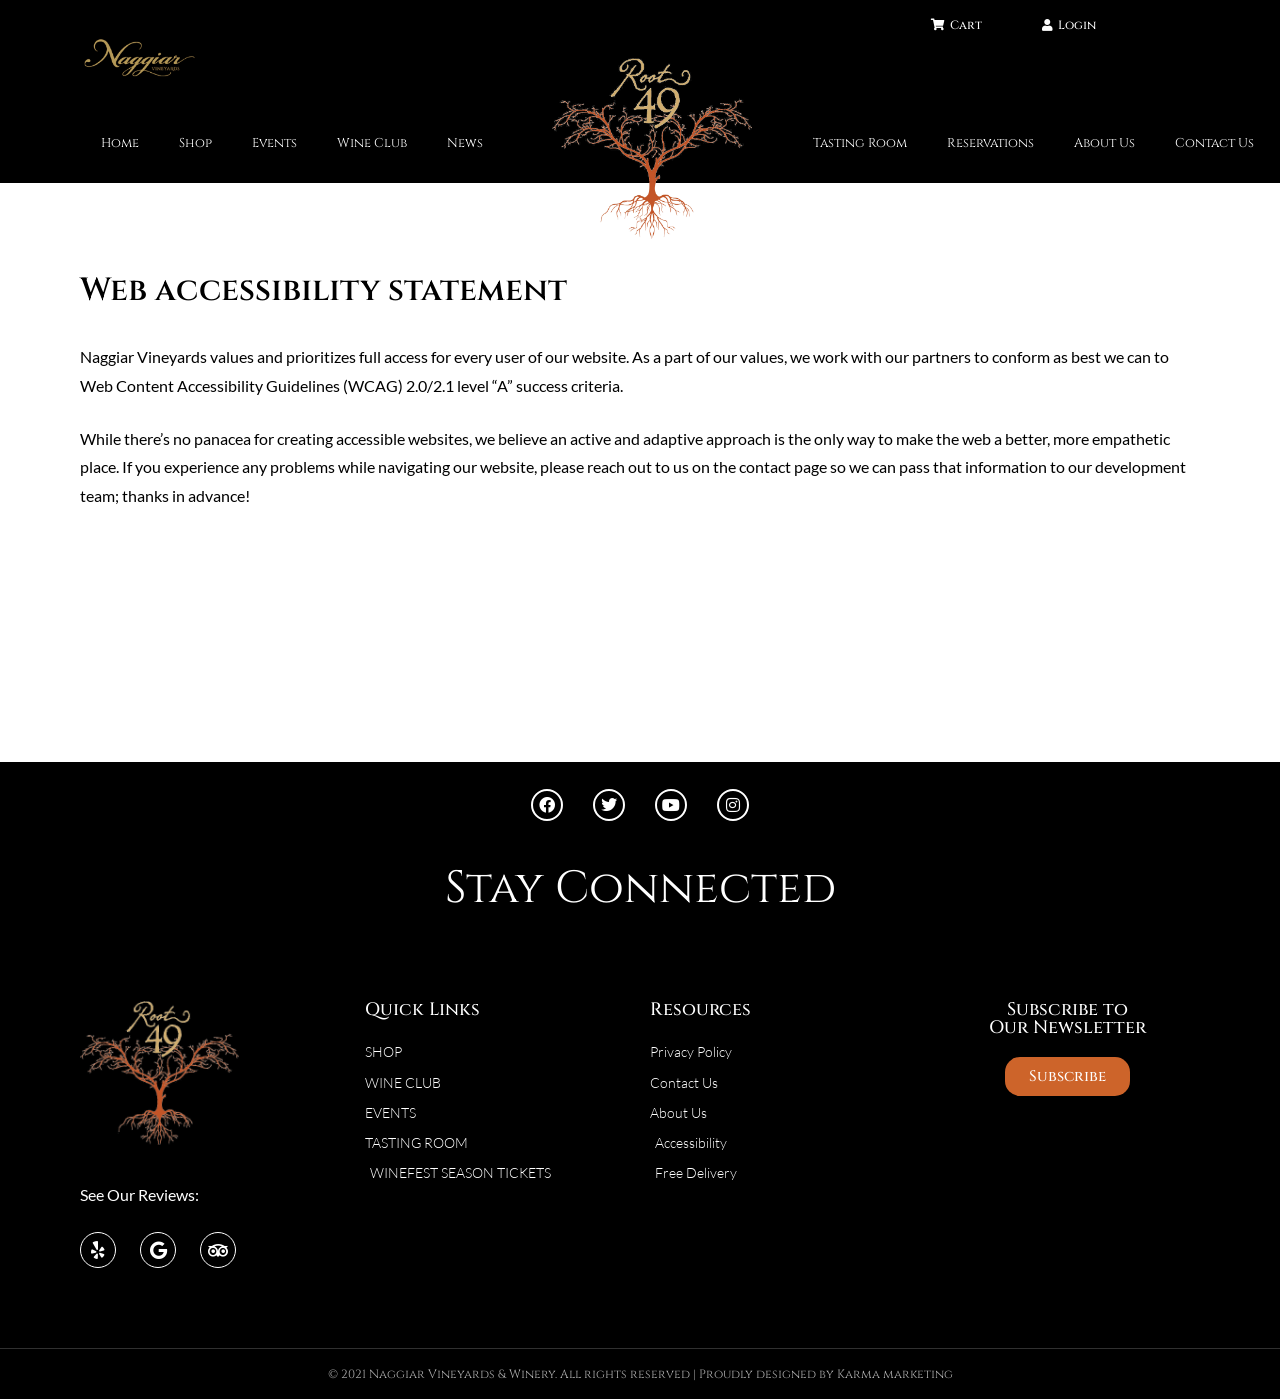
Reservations (990, 143)
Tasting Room (860, 143)
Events (274, 143)
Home (120, 143)
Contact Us (1214, 143)
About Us (1104, 143)
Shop (195, 143)
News (465, 143)
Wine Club (372, 143)
